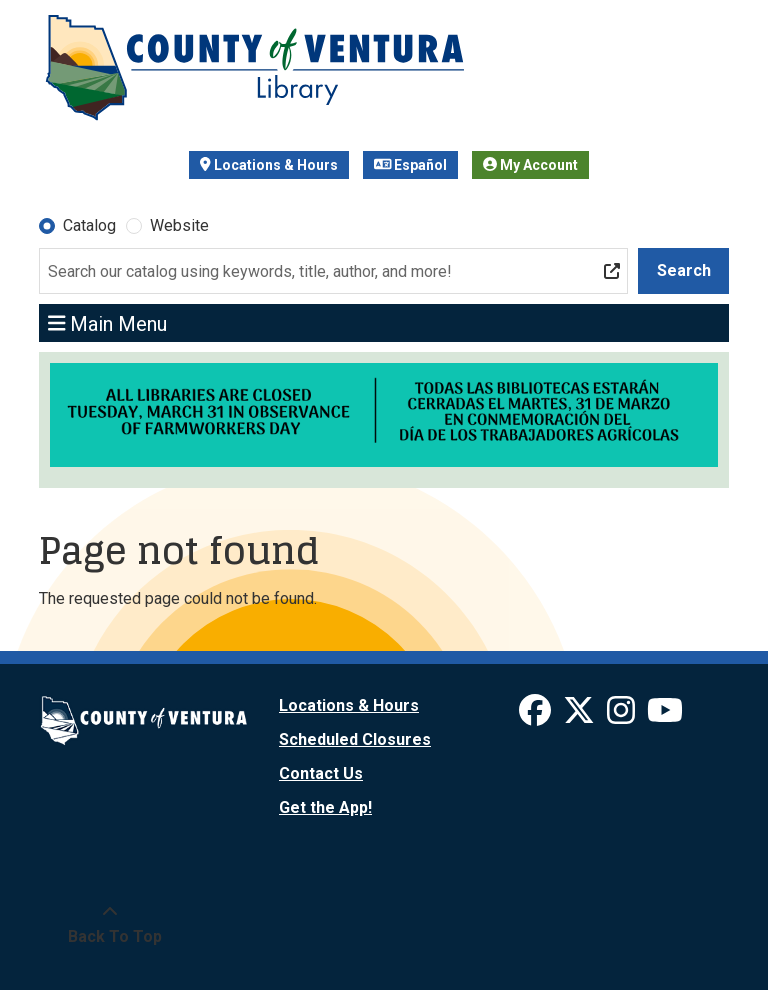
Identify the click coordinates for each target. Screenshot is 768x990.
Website (179, 225)
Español (411, 165)
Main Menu (108, 323)
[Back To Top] (109, 925)
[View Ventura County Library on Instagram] (623, 716)
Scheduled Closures (355, 739)
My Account (530, 165)
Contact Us (321, 773)
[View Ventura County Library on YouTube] (665, 716)
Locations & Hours (269, 165)
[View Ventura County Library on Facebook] (537, 716)
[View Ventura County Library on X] (581, 716)
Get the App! (325, 807)
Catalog (89, 225)
